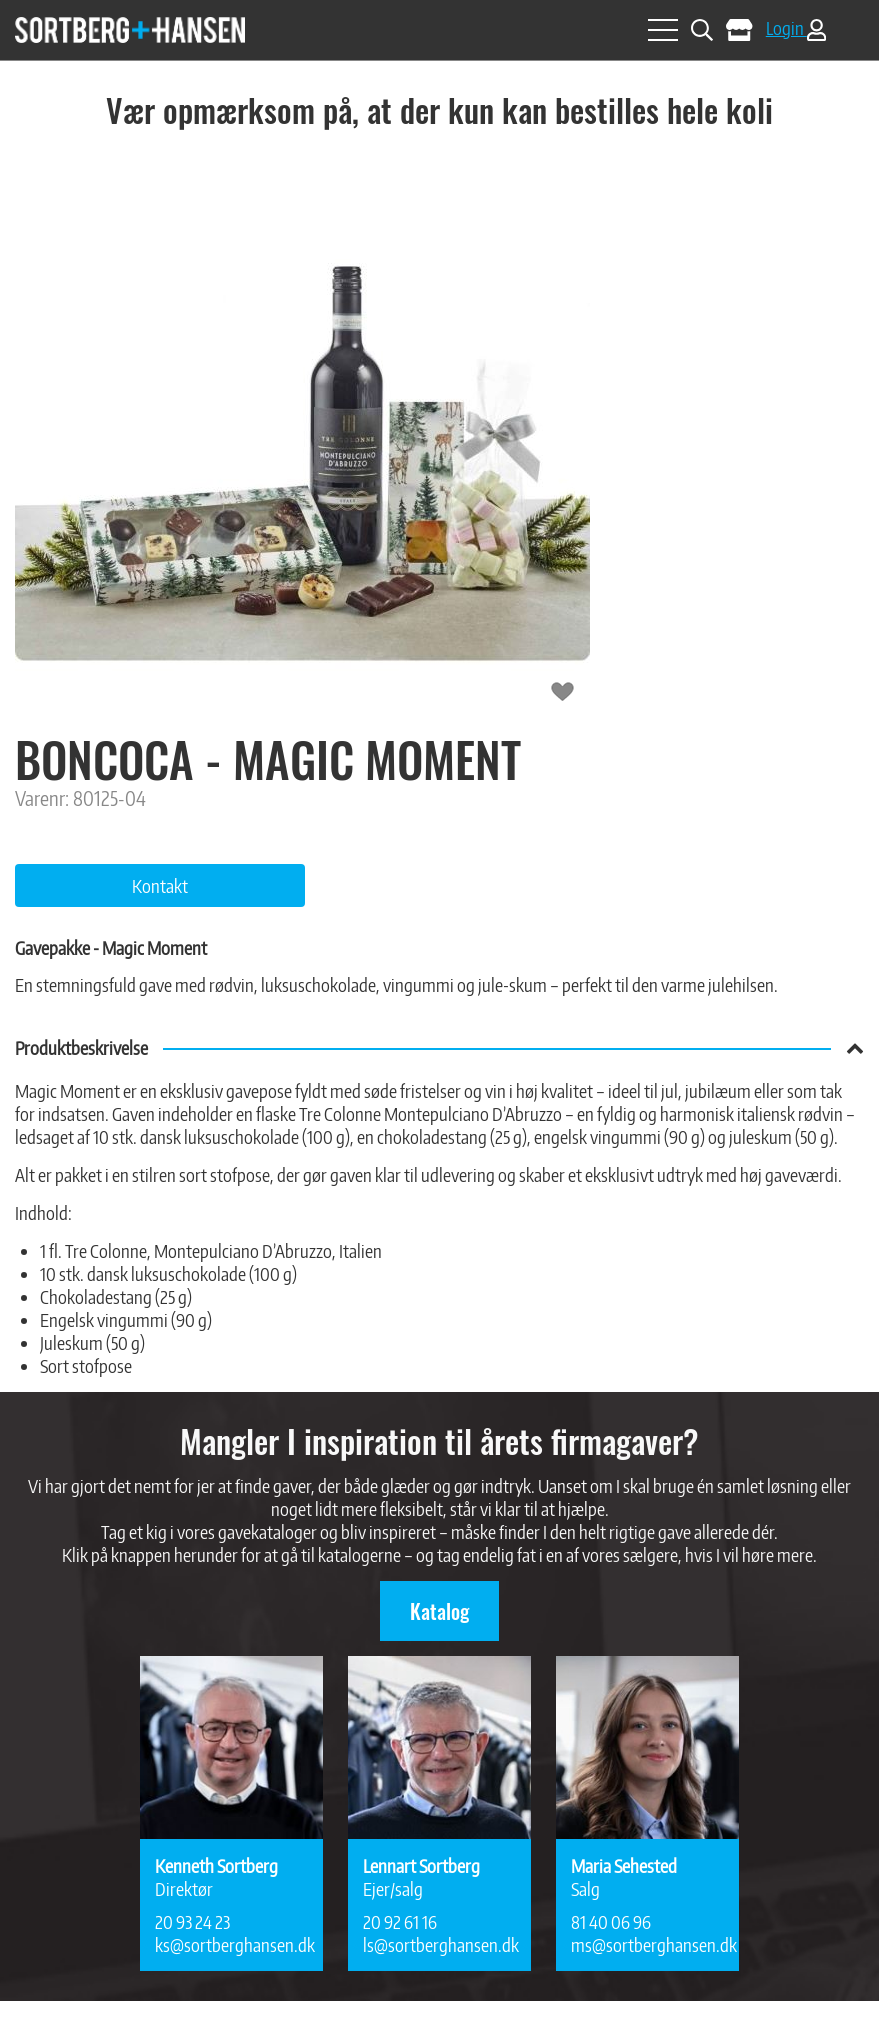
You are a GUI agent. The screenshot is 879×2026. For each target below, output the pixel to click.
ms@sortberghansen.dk (647, 1944)
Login (796, 27)
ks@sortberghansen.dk (231, 1944)
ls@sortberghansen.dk (439, 1944)
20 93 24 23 (192, 1921)
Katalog (439, 1611)
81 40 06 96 (611, 1921)
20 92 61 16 (400, 1921)
